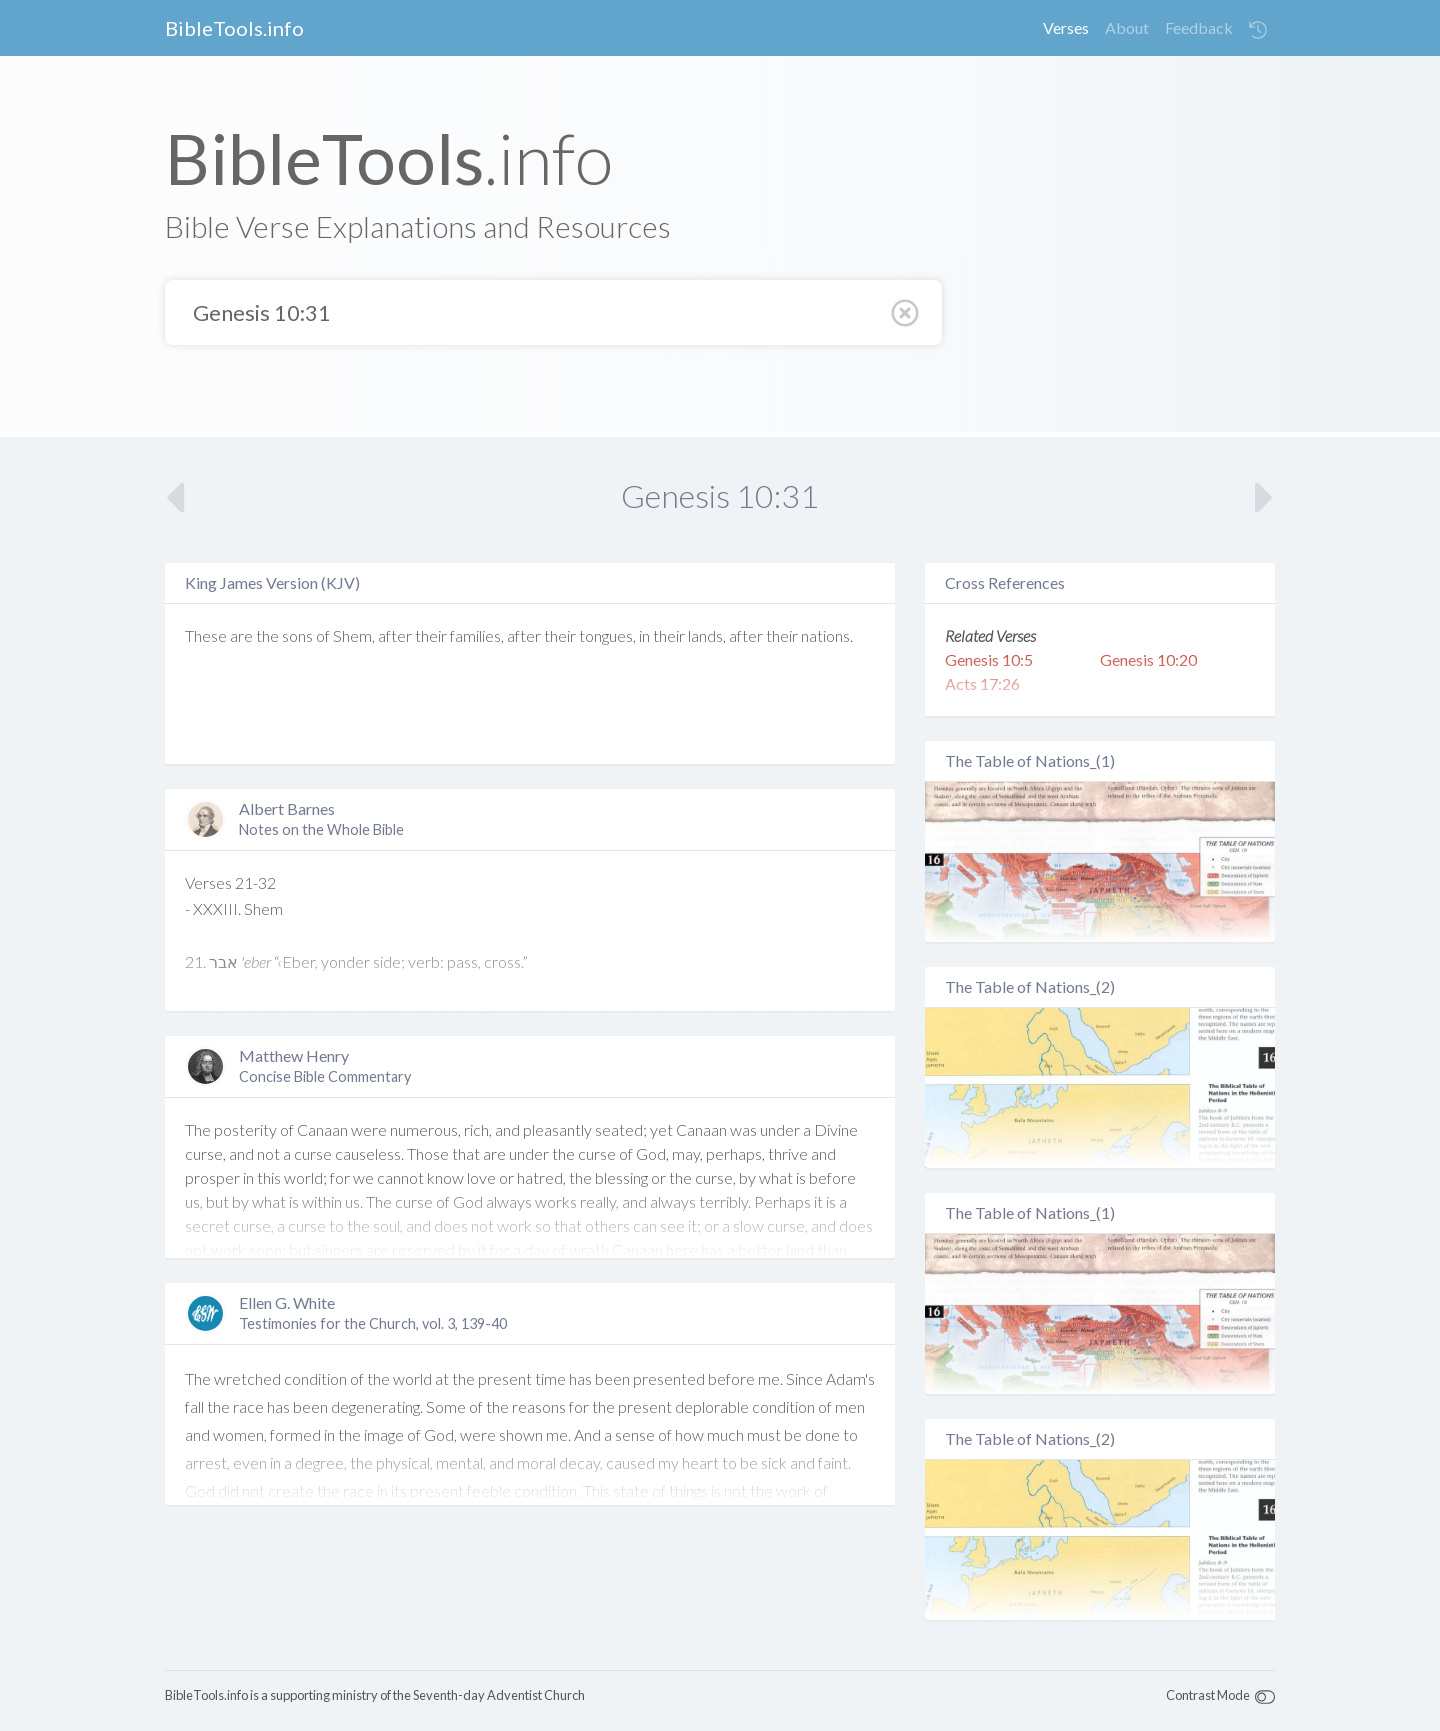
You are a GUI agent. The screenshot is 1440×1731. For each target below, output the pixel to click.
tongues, (607, 635)
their (431, 635)
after (395, 635)
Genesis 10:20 (1148, 659)
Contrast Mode (1208, 1695)
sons (297, 635)
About (1127, 27)
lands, (707, 635)
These (206, 635)
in (644, 635)
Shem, (354, 635)
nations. (827, 635)
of (323, 635)
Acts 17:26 (982, 683)
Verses (1066, 27)
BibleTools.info (234, 28)
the (267, 635)
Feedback (1199, 27)
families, (477, 635)
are (241, 635)
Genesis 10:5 (989, 659)
